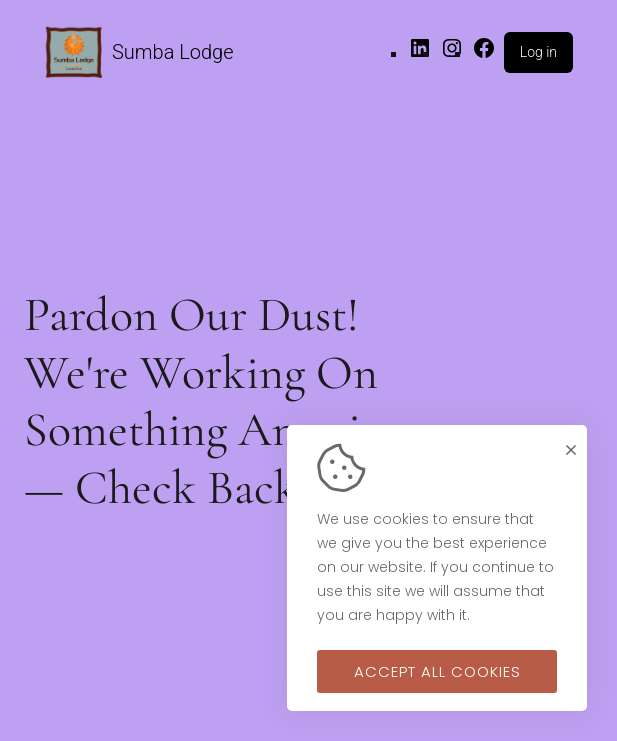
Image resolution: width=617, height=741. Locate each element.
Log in (538, 52)
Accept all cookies (437, 671)
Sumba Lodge (173, 52)
